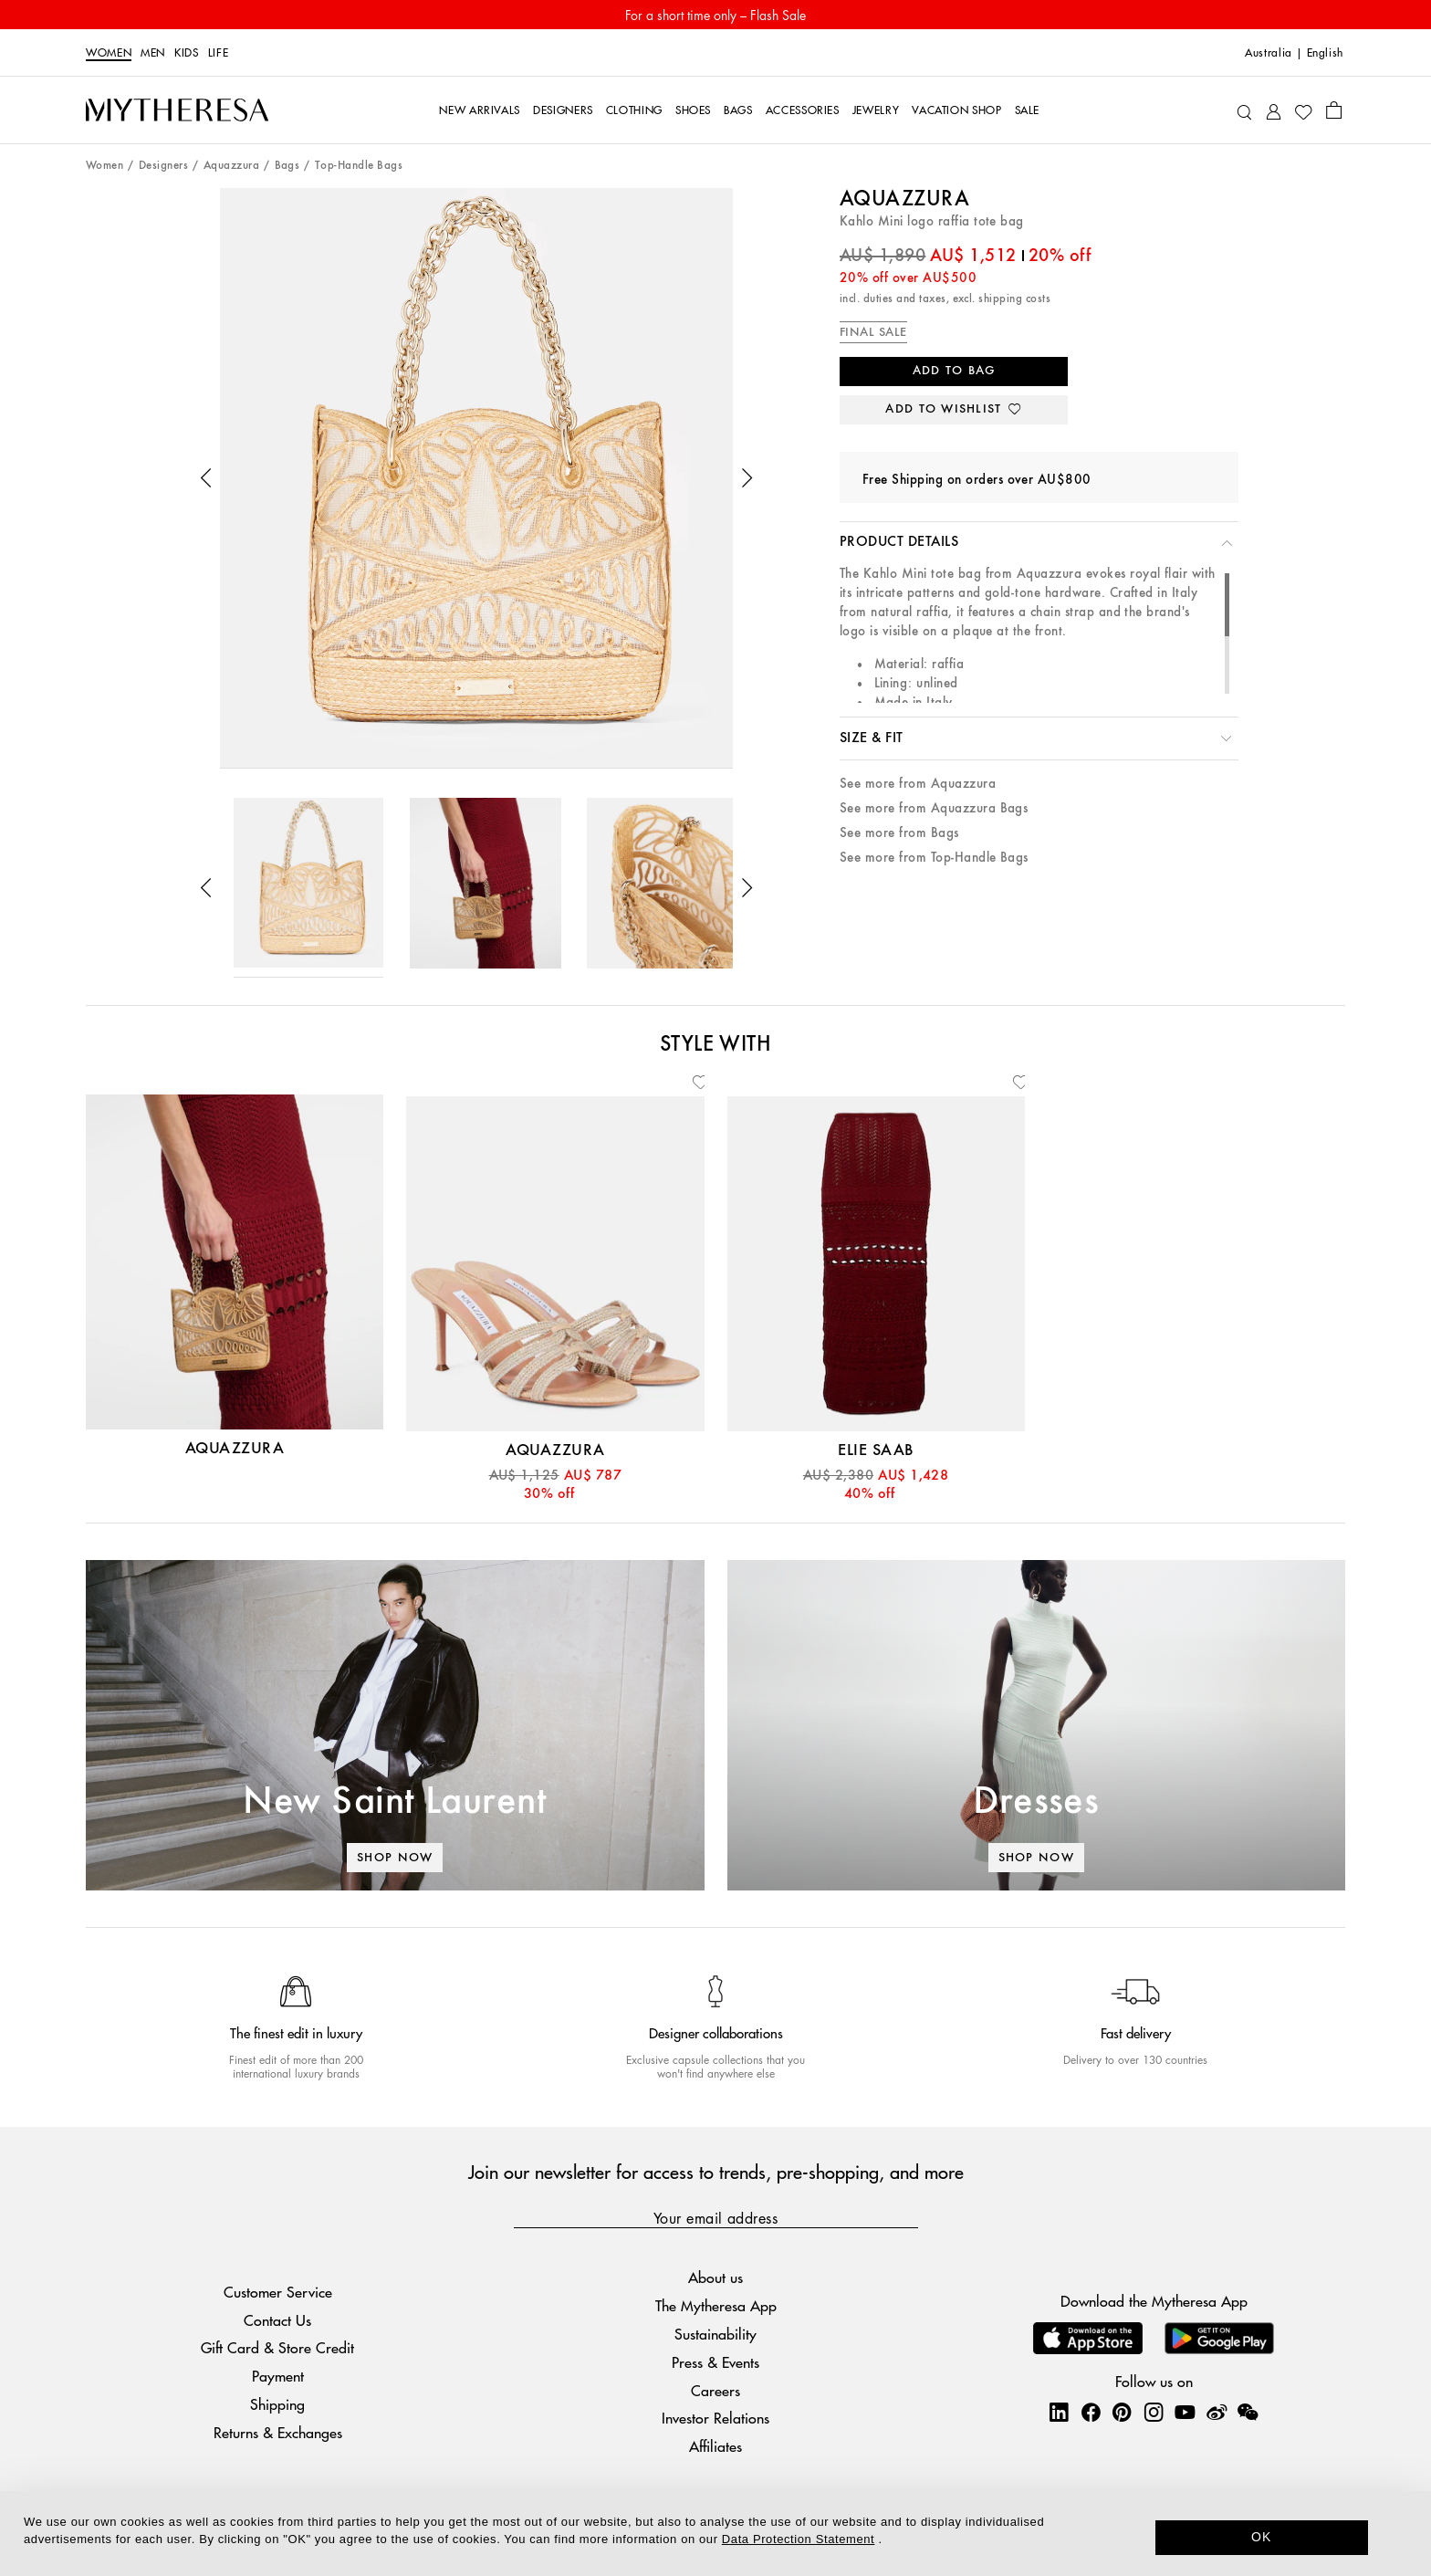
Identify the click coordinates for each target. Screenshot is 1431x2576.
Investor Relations (715, 2417)
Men (153, 53)
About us (715, 2277)
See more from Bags (899, 833)
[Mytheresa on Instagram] (1154, 2411)
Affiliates (715, 2445)
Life (218, 53)
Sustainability (715, 2333)
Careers (715, 2390)
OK (1261, 2536)
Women (108, 53)
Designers (163, 166)
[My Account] (1273, 110)
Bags (287, 166)
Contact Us (277, 2319)
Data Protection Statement (798, 2539)
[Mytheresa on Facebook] (1091, 2411)
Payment (278, 2375)
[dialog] (715, 2533)
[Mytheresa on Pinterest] (1122, 2411)
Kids (186, 53)
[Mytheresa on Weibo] (1216, 2411)
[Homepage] (177, 110)
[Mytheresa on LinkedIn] (1059, 2411)
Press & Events (715, 2361)
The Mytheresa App (716, 2305)
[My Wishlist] (1303, 110)
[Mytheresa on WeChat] (1248, 2411)
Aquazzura (231, 166)
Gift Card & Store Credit (277, 2347)
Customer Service (278, 2291)
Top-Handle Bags (358, 166)
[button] (206, 478)
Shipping (277, 2403)
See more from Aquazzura (918, 784)
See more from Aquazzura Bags (934, 808)
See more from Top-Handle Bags (934, 857)
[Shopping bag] (1333, 109)
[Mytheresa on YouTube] (1185, 2411)
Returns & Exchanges (278, 2432)
